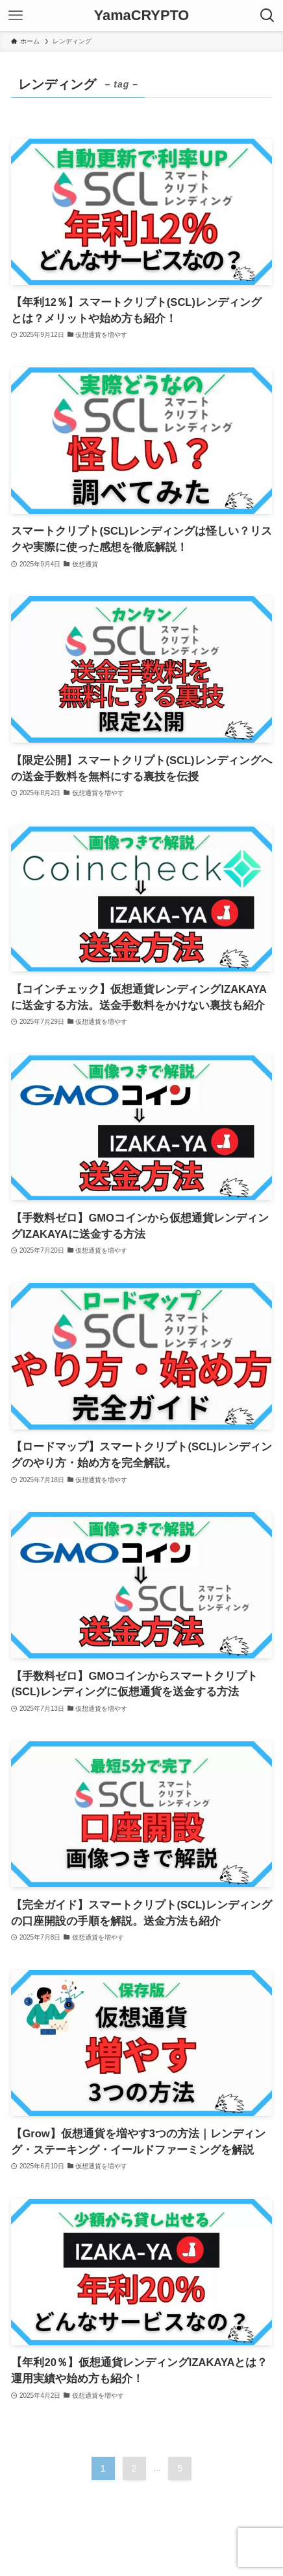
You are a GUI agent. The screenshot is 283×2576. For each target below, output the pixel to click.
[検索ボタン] (267, 15)
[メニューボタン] (15, 15)
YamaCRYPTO (142, 15)
